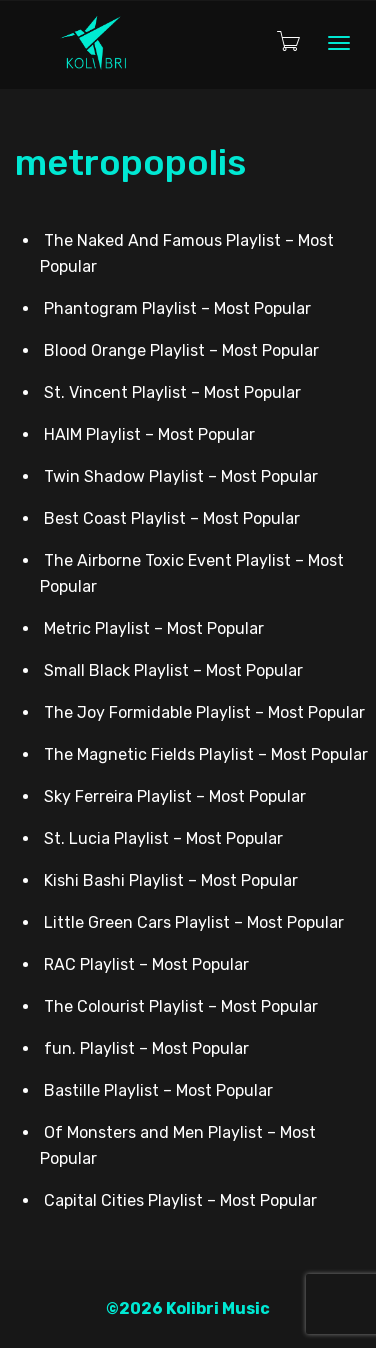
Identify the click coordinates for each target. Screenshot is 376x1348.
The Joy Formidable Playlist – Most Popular (204, 712)
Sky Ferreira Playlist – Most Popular (175, 796)
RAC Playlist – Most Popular (146, 964)
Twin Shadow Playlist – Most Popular (181, 476)
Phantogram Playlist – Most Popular (177, 308)
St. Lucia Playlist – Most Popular (163, 838)
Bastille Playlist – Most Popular (158, 1090)
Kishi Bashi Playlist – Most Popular (171, 880)
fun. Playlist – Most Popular (146, 1048)
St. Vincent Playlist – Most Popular (172, 392)
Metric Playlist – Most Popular (154, 628)
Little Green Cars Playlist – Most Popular (194, 922)
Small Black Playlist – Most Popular (173, 670)
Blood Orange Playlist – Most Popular (181, 350)
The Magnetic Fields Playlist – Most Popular (206, 754)
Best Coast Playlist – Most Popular (172, 518)
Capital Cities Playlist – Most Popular (180, 1200)
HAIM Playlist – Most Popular (149, 434)
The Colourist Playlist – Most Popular (181, 1006)
